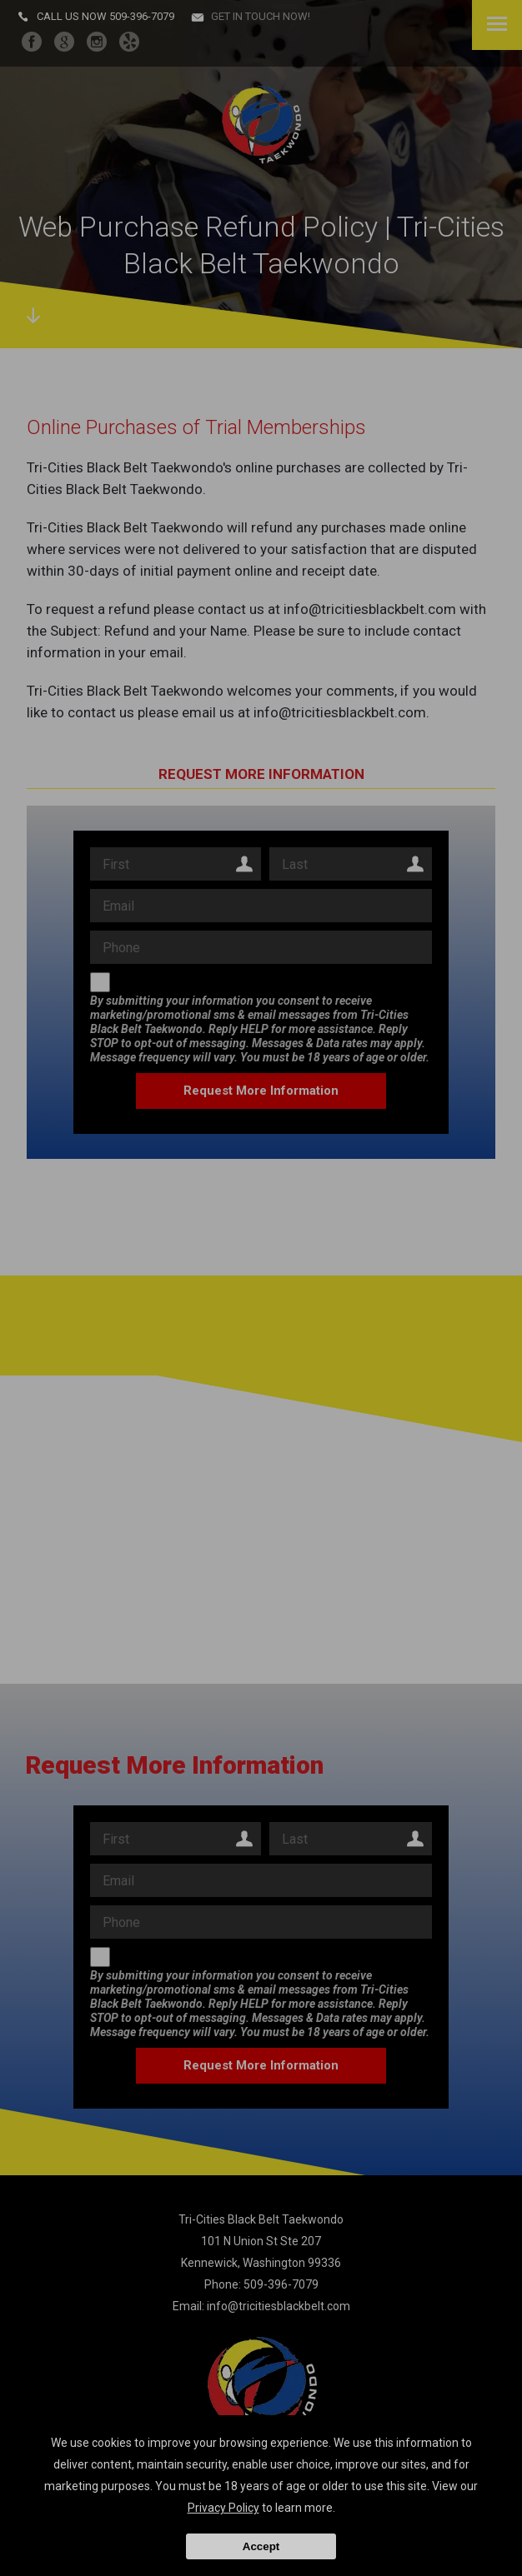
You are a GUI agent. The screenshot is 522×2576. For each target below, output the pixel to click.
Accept (261, 2546)
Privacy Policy (223, 2507)
